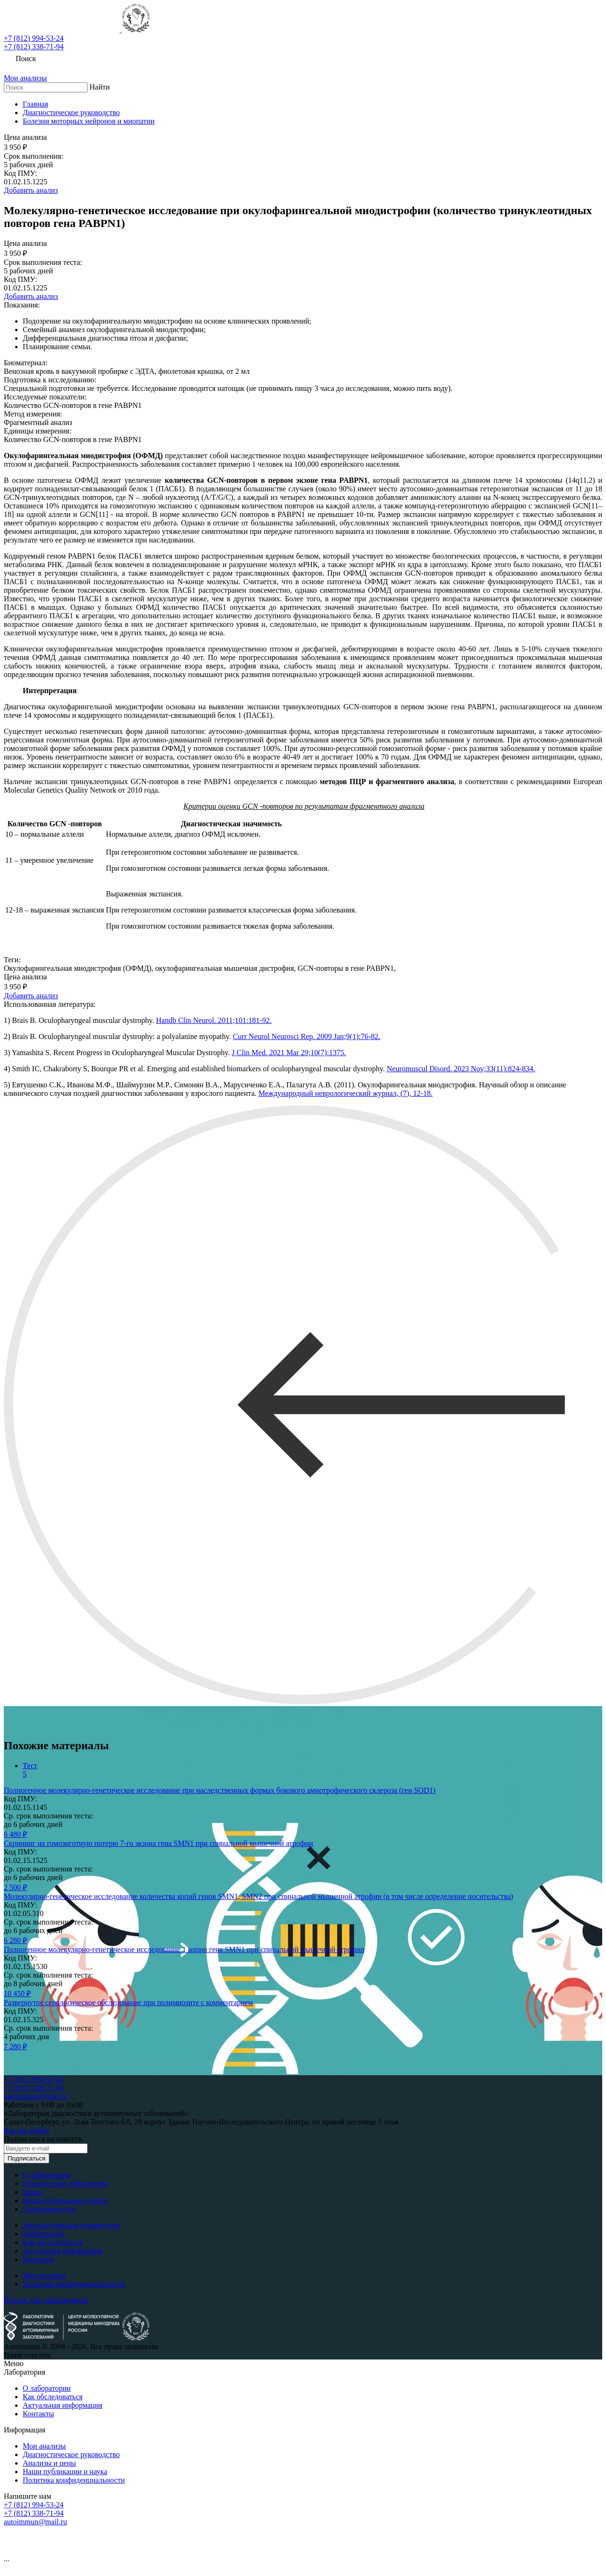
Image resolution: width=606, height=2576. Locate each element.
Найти (99, 87)
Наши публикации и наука (65, 2200)
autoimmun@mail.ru (35, 2096)
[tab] (312, 1770)
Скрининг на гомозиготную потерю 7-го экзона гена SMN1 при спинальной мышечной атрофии (158, 1843)
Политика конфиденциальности (74, 2284)
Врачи (33, 2192)
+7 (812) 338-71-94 (33, 47)
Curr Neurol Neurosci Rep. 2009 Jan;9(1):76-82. (307, 1036)
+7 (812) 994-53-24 (33, 38)
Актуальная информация (62, 2251)
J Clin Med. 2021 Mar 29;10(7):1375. (289, 1052)
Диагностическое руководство (71, 2225)
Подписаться (26, 2158)
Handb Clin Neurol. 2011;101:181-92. (214, 1020)
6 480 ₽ (15, 1834)
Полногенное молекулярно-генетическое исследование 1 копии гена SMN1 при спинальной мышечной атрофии (184, 1949)
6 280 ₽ (15, 1940)
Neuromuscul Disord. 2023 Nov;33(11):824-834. (461, 1069)
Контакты (38, 2259)
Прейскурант (44, 2234)
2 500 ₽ (15, 1887)
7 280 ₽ (15, 2047)
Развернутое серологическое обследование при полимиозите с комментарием (128, 2002)
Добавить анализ (31, 190)
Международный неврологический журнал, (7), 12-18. (345, 1093)
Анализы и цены (49, 2463)
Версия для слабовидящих (46, 2300)
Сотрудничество (49, 2209)
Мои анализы (44, 2275)
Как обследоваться (52, 2242)
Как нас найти (26, 2130)
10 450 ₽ (17, 1993)
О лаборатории (47, 2175)
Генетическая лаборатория (65, 2183)
